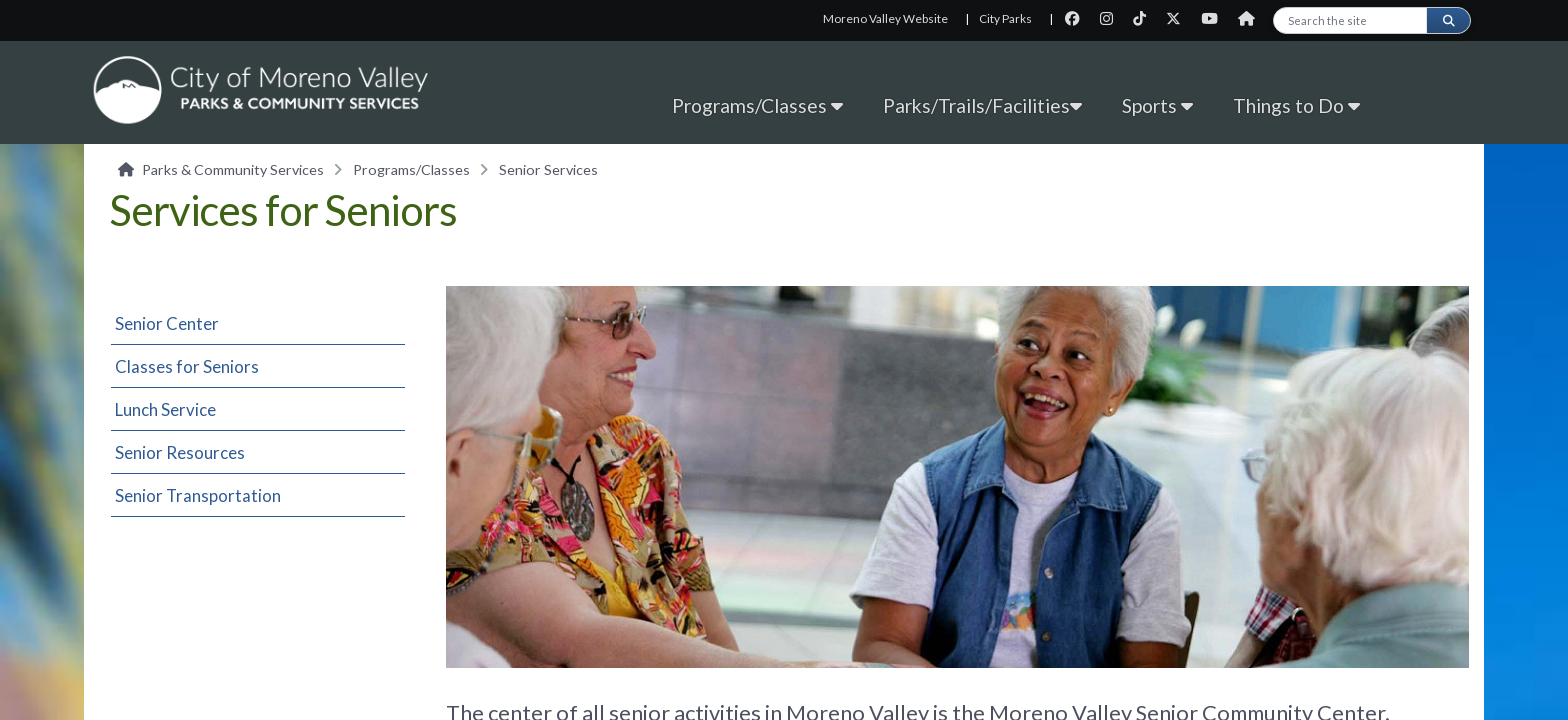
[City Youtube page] (1215, 18)
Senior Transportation (198, 495)
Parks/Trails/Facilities (982, 105)
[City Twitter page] (1179, 18)
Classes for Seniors (187, 366)
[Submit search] (1448, 20)
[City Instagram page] (1112, 18)
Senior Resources (180, 452)
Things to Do (1296, 105)
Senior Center (167, 323)
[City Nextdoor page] (1251, 18)
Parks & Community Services (233, 169)
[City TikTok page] (1145, 18)
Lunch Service (165, 409)
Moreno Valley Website (885, 18)
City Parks (1005, 18)
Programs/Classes (757, 105)
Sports (1157, 105)
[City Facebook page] (1078, 18)
